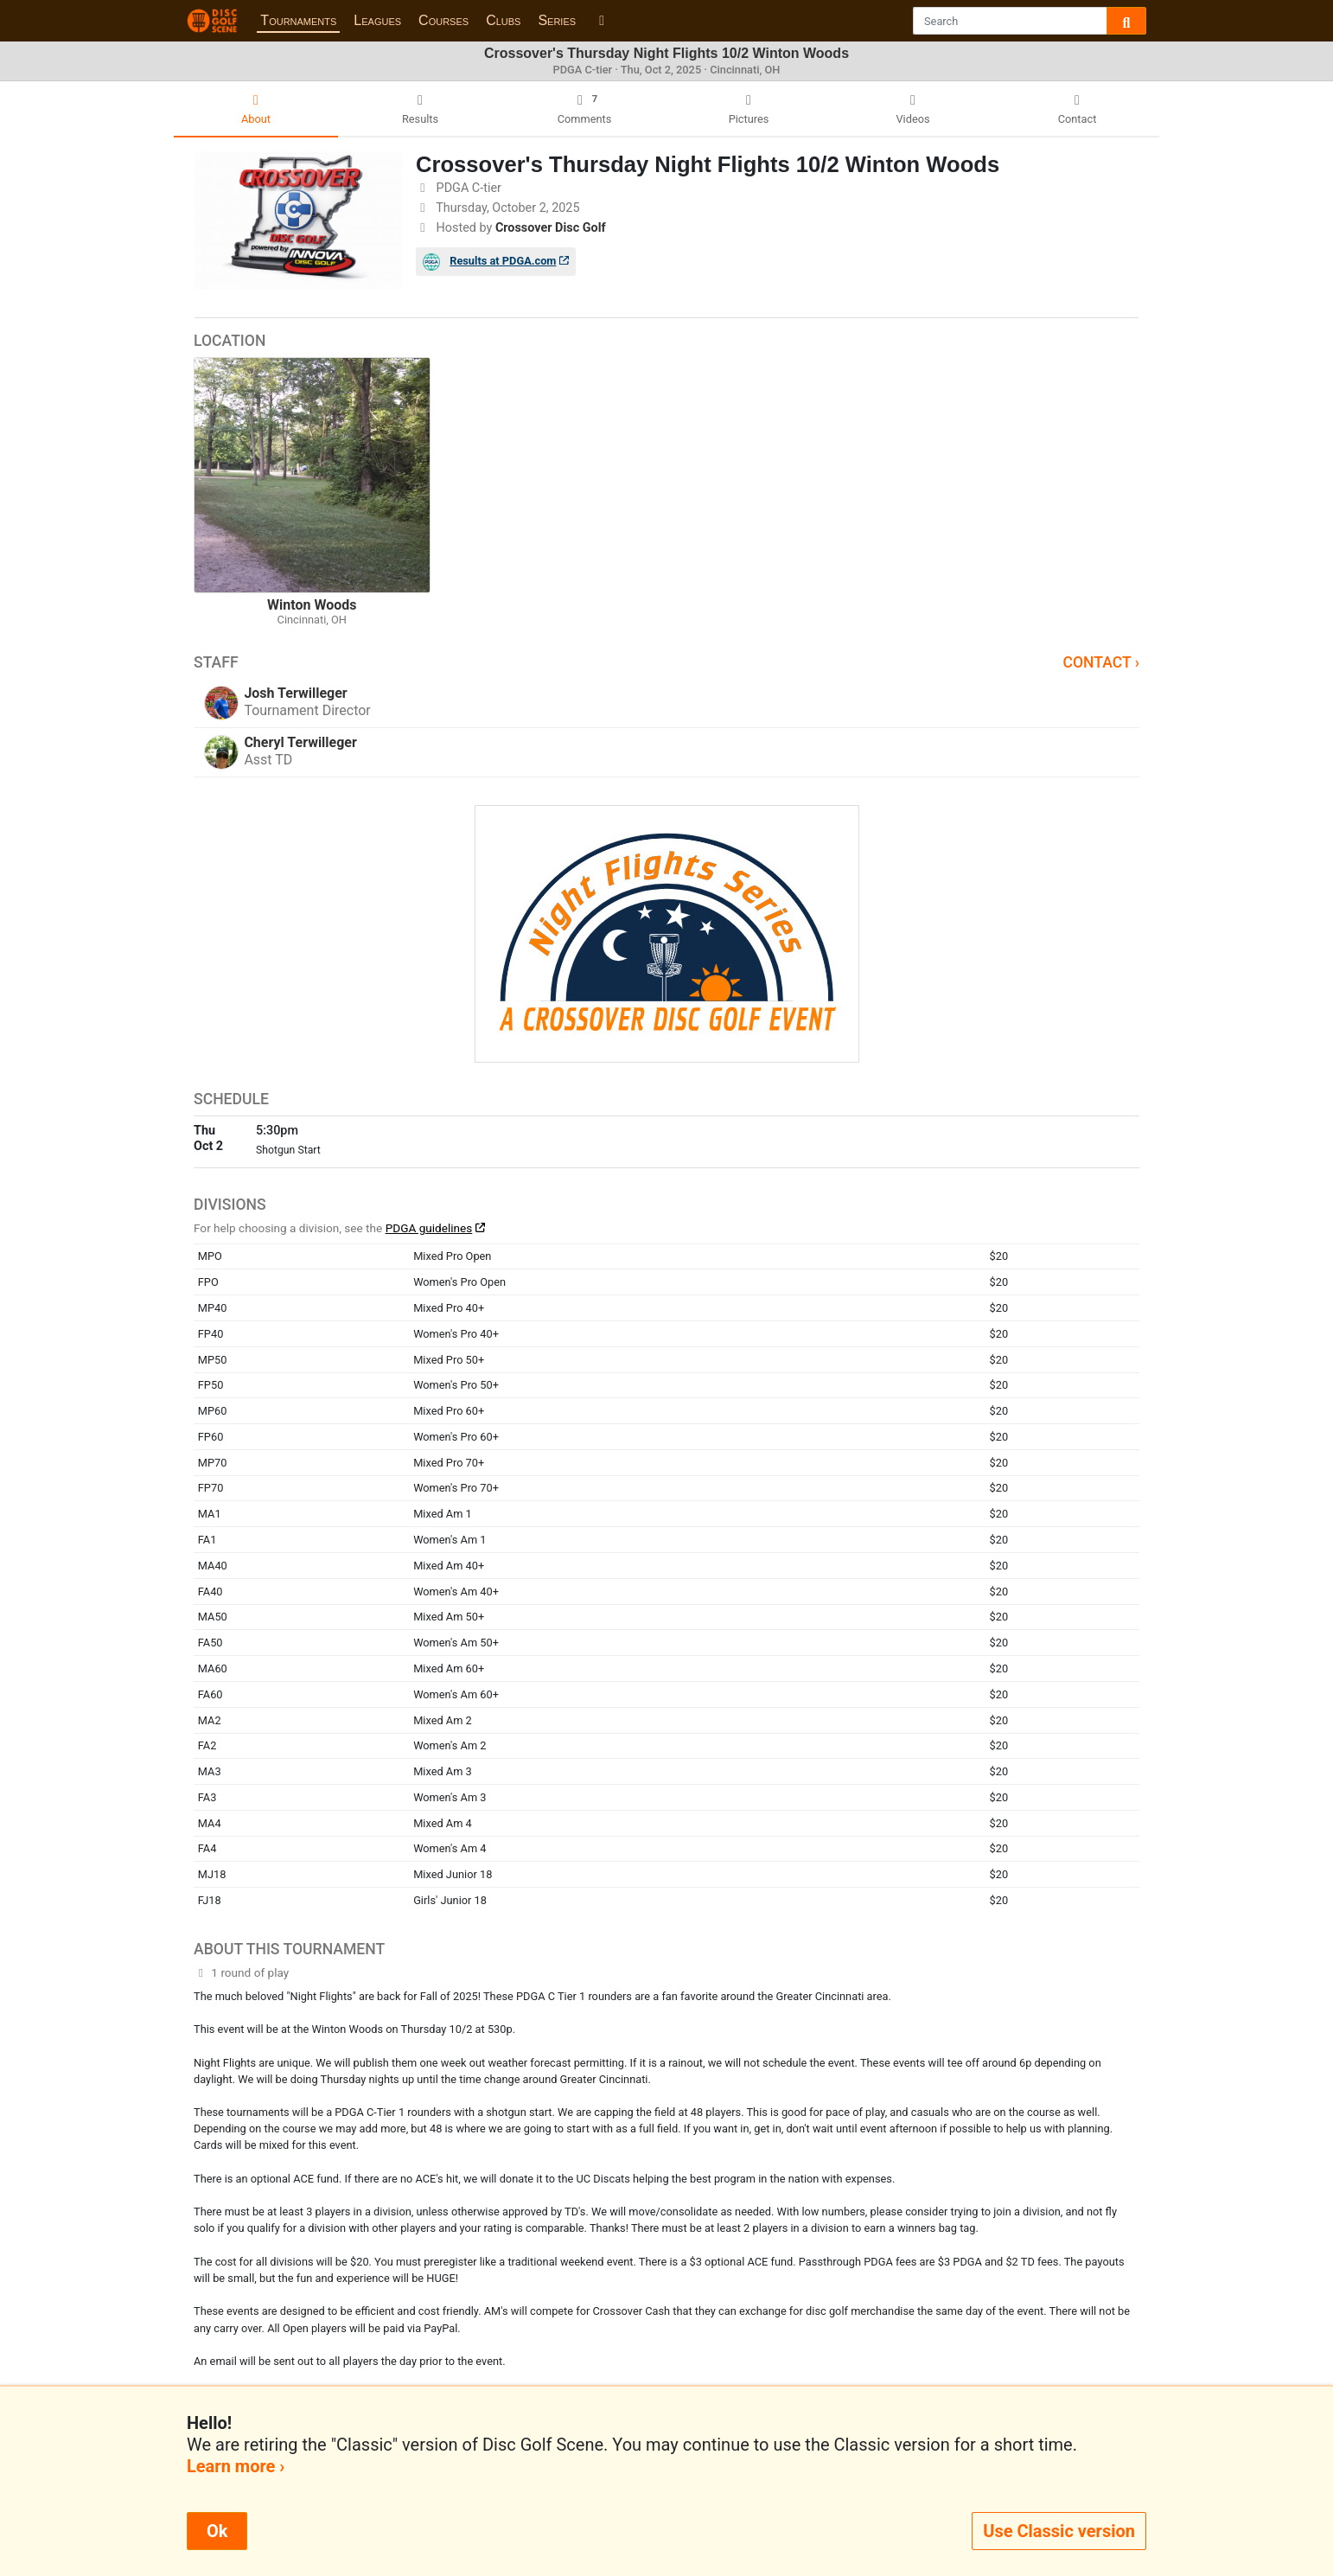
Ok (217, 2531)
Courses (443, 20)
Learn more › (235, 2466)
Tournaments (298, 20)
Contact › (1100, 662)
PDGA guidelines (429, 1228)
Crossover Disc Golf (550, 228)
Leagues (377, 20)
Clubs (503, 20)
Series (557, 20)
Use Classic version (1059, 2531)
